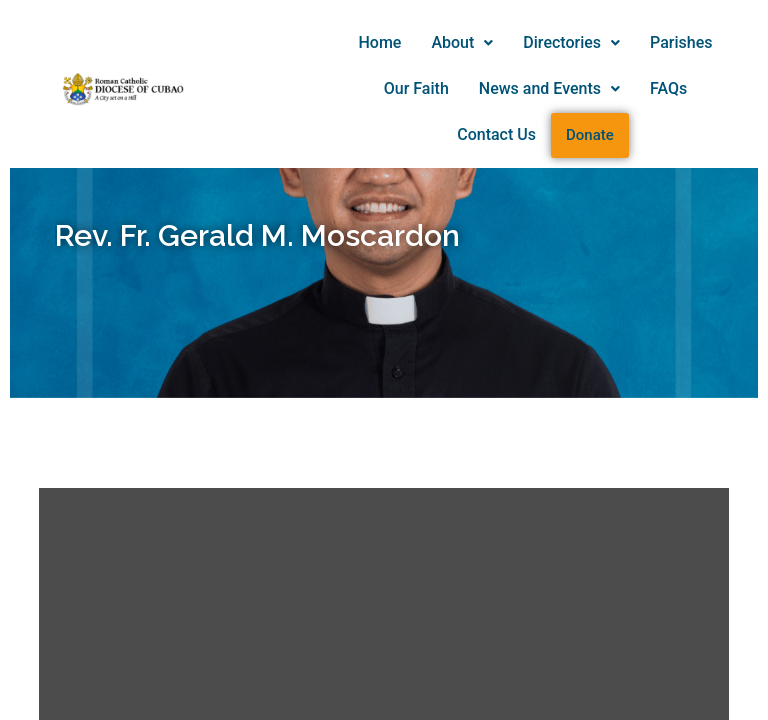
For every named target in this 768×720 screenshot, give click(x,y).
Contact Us (496, 134)
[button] (462, 43)
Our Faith (416, 88)
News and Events (549, 88)
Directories (571, 42)
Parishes (681, 42)
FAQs (668, 88)
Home (380, 42)
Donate (590, 135)
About (462, 42)
